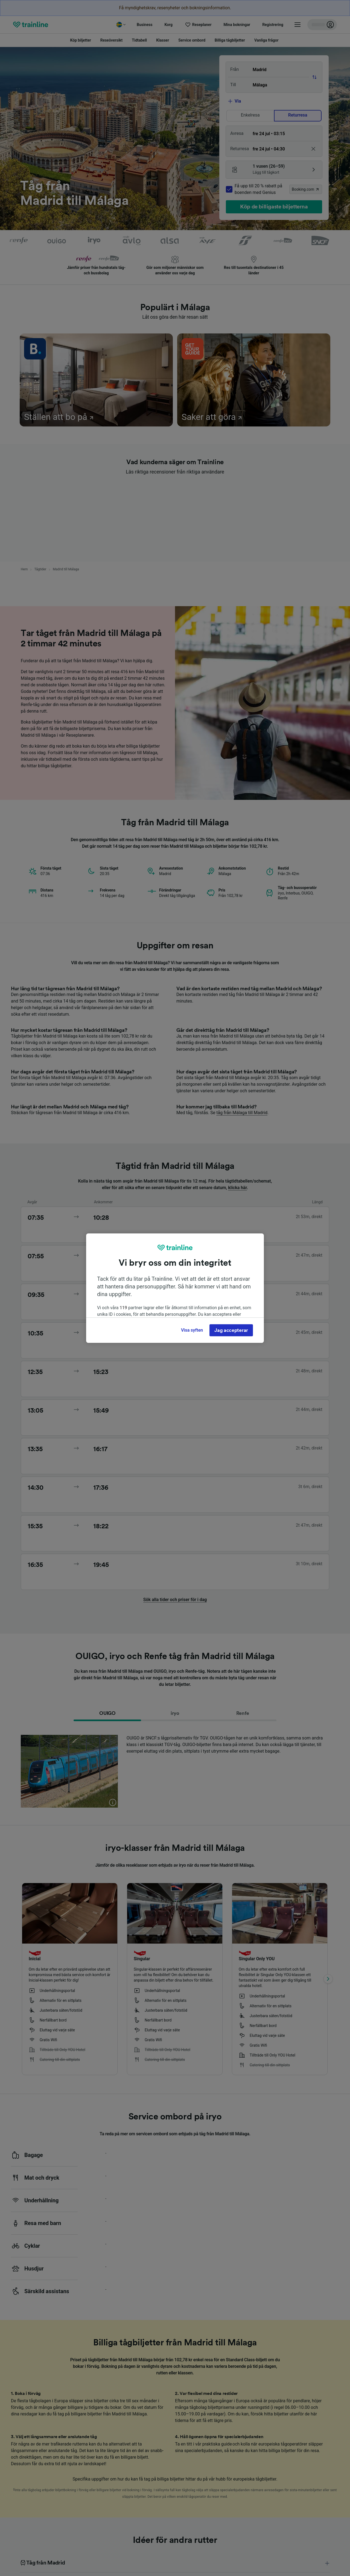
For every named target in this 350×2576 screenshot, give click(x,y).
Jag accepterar (231, 1330)
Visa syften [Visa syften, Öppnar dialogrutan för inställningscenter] (192, 1330)
